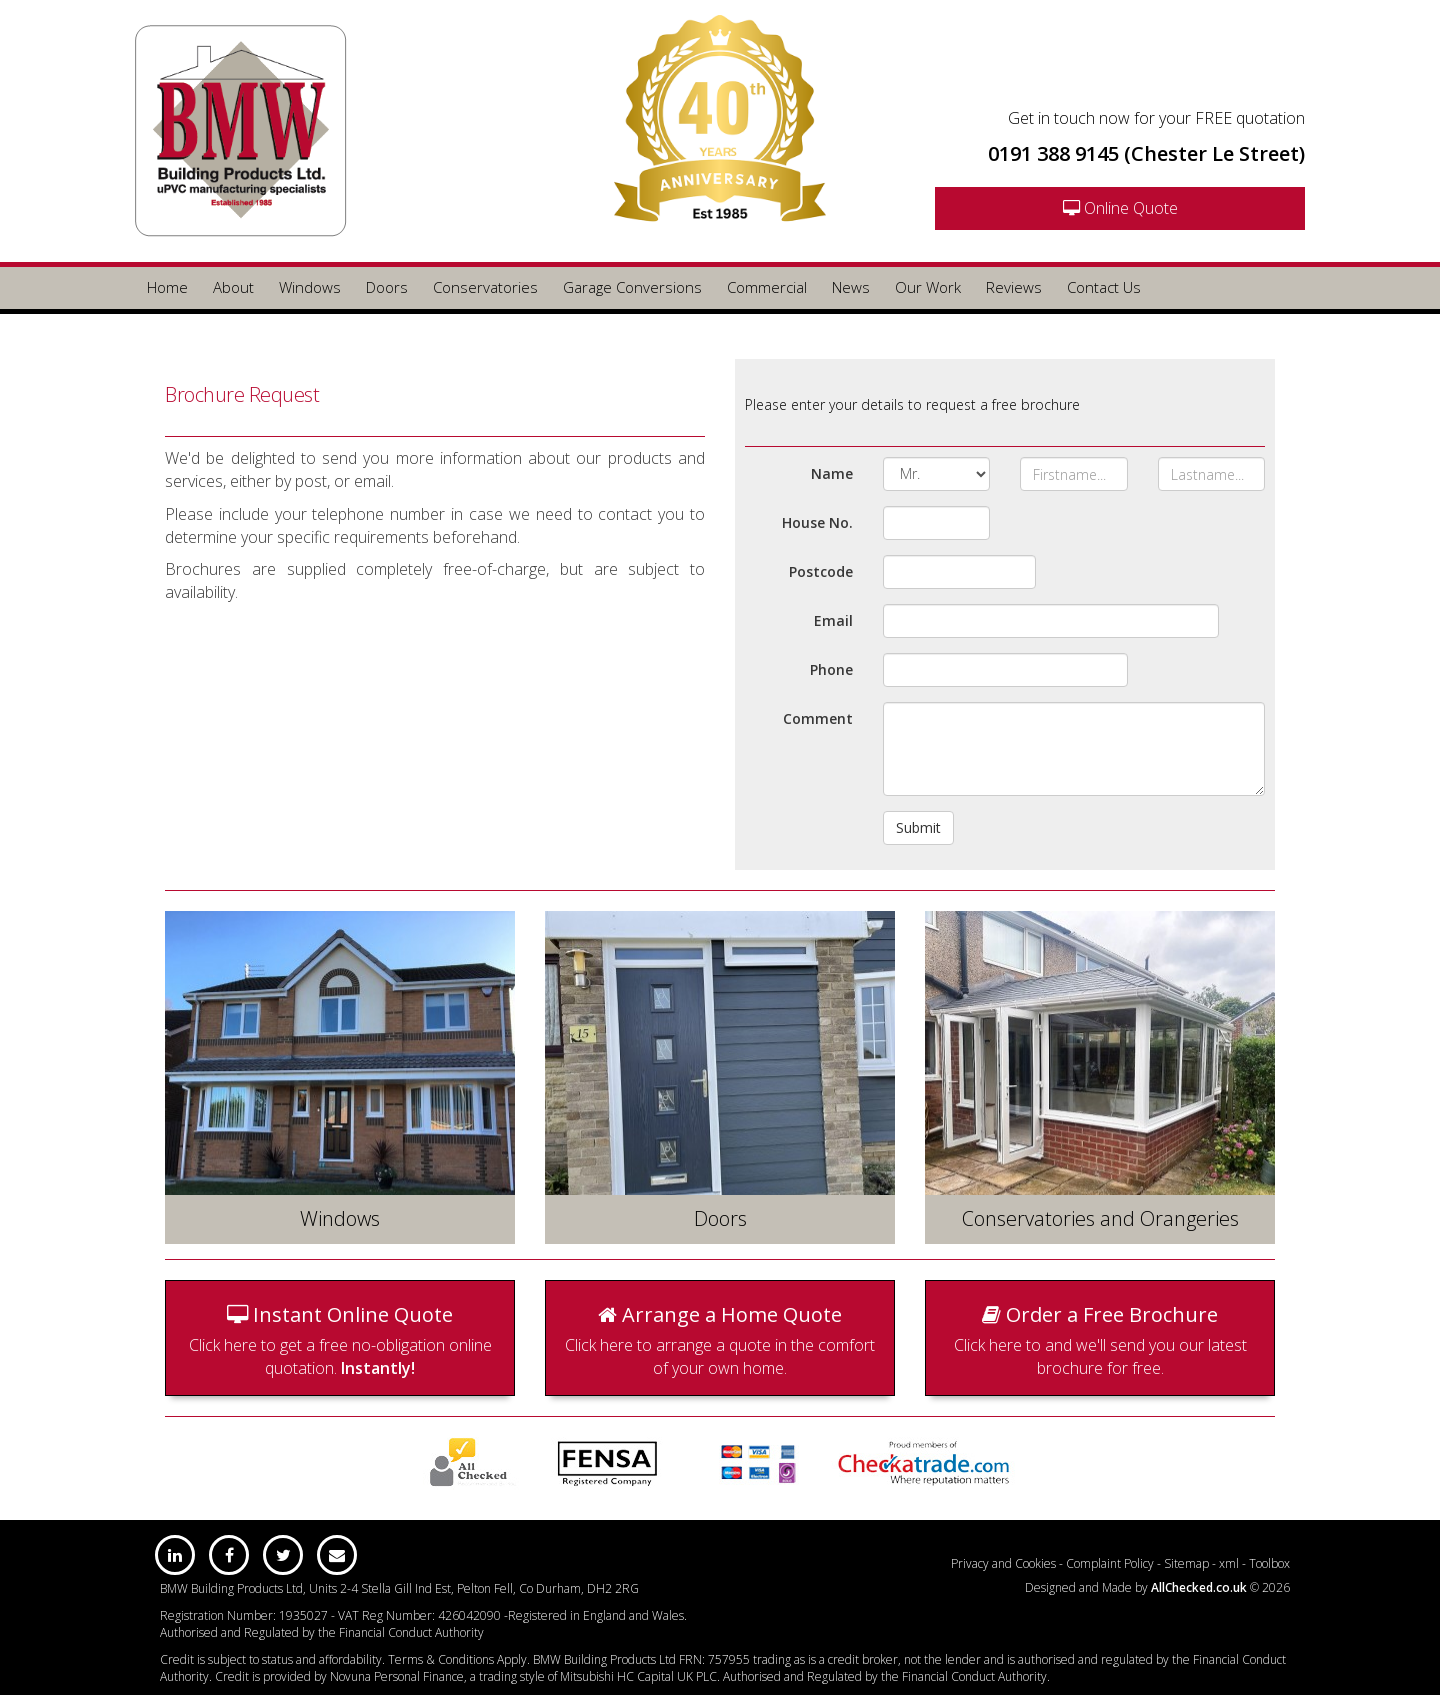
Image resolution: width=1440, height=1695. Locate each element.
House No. (817, 522)
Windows (310, 287)
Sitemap (1186, 1563)
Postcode (821, 571)
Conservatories (485, 287)
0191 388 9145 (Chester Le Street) (1146, 153)
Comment (818, 718)
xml (1229, 1563)
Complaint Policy (1110, 1563)
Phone (831, 669)
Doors (387, 287)
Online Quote (1120, 208)
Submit (918, 827)
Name (832, 473)
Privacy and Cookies (1003, 1563)
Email (833, 620)
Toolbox (1269, 1563)
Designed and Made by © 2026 (1157, 1587)
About (233, 287)
